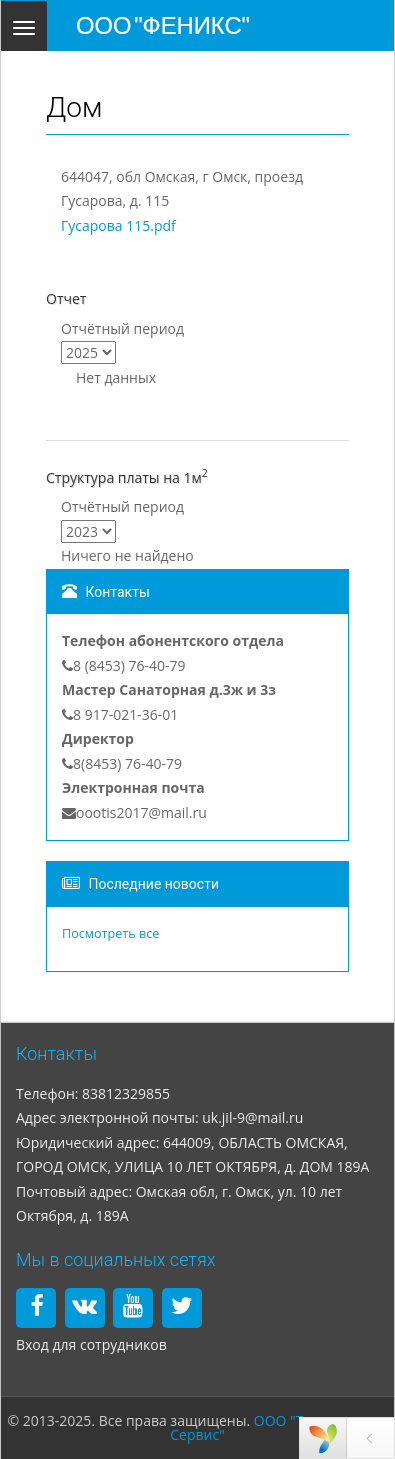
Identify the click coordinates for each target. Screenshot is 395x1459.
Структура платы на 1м (127, 476)
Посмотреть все (110, 933)
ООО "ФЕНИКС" (163, 25)
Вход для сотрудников (91, 1344)
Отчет (66, 298)
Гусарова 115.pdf (118, 225)
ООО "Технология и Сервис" (278, 1427)
